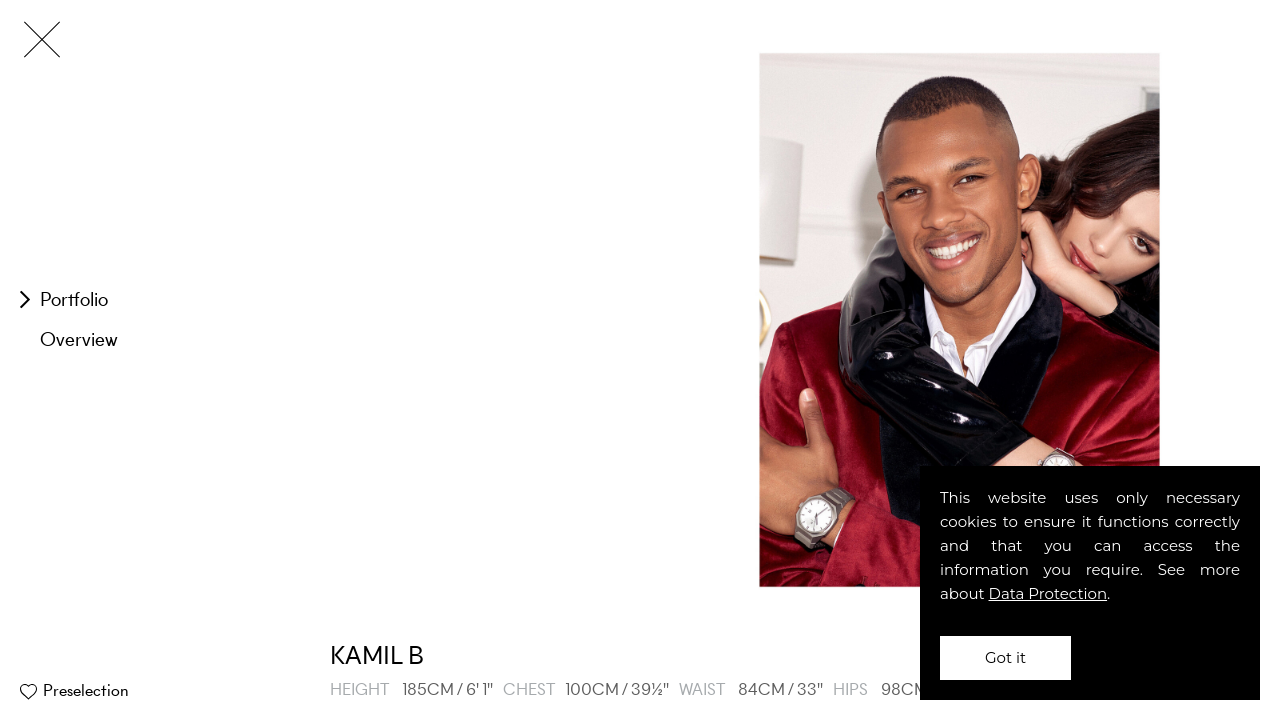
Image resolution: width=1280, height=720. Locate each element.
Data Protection (1048, 593)
